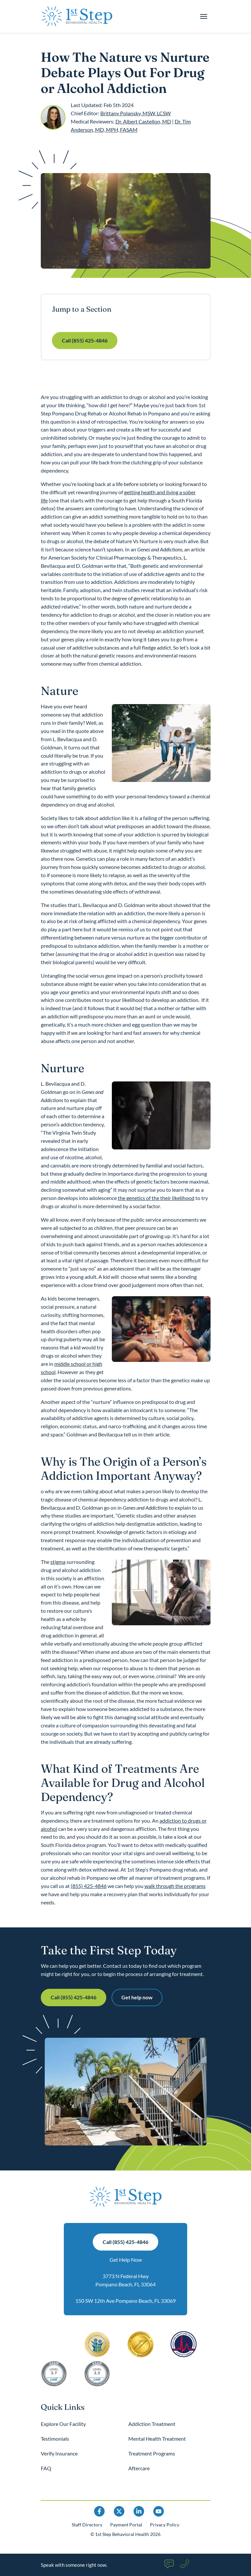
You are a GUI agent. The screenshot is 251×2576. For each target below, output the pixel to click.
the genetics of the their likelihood (156, 1198)
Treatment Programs (151, 2453)
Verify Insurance (59, 2453)
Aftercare (139, 2468)
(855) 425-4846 (89, 1886)
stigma (57, 1562)
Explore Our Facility (63, 2424)
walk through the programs (175, 1886)
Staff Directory (87, 2524)
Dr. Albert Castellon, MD (143, 121)
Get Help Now (126, 2259)
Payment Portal (126, 2524)
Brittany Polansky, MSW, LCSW (135, 113)
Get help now (137, 1997)
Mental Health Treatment (157, 2438)
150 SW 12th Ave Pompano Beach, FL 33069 (125, 2301)
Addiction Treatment (151, 2424)
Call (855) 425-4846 (85, 340)
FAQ (46, 2468)
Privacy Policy (164, 2524)
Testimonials (55, 2438)
